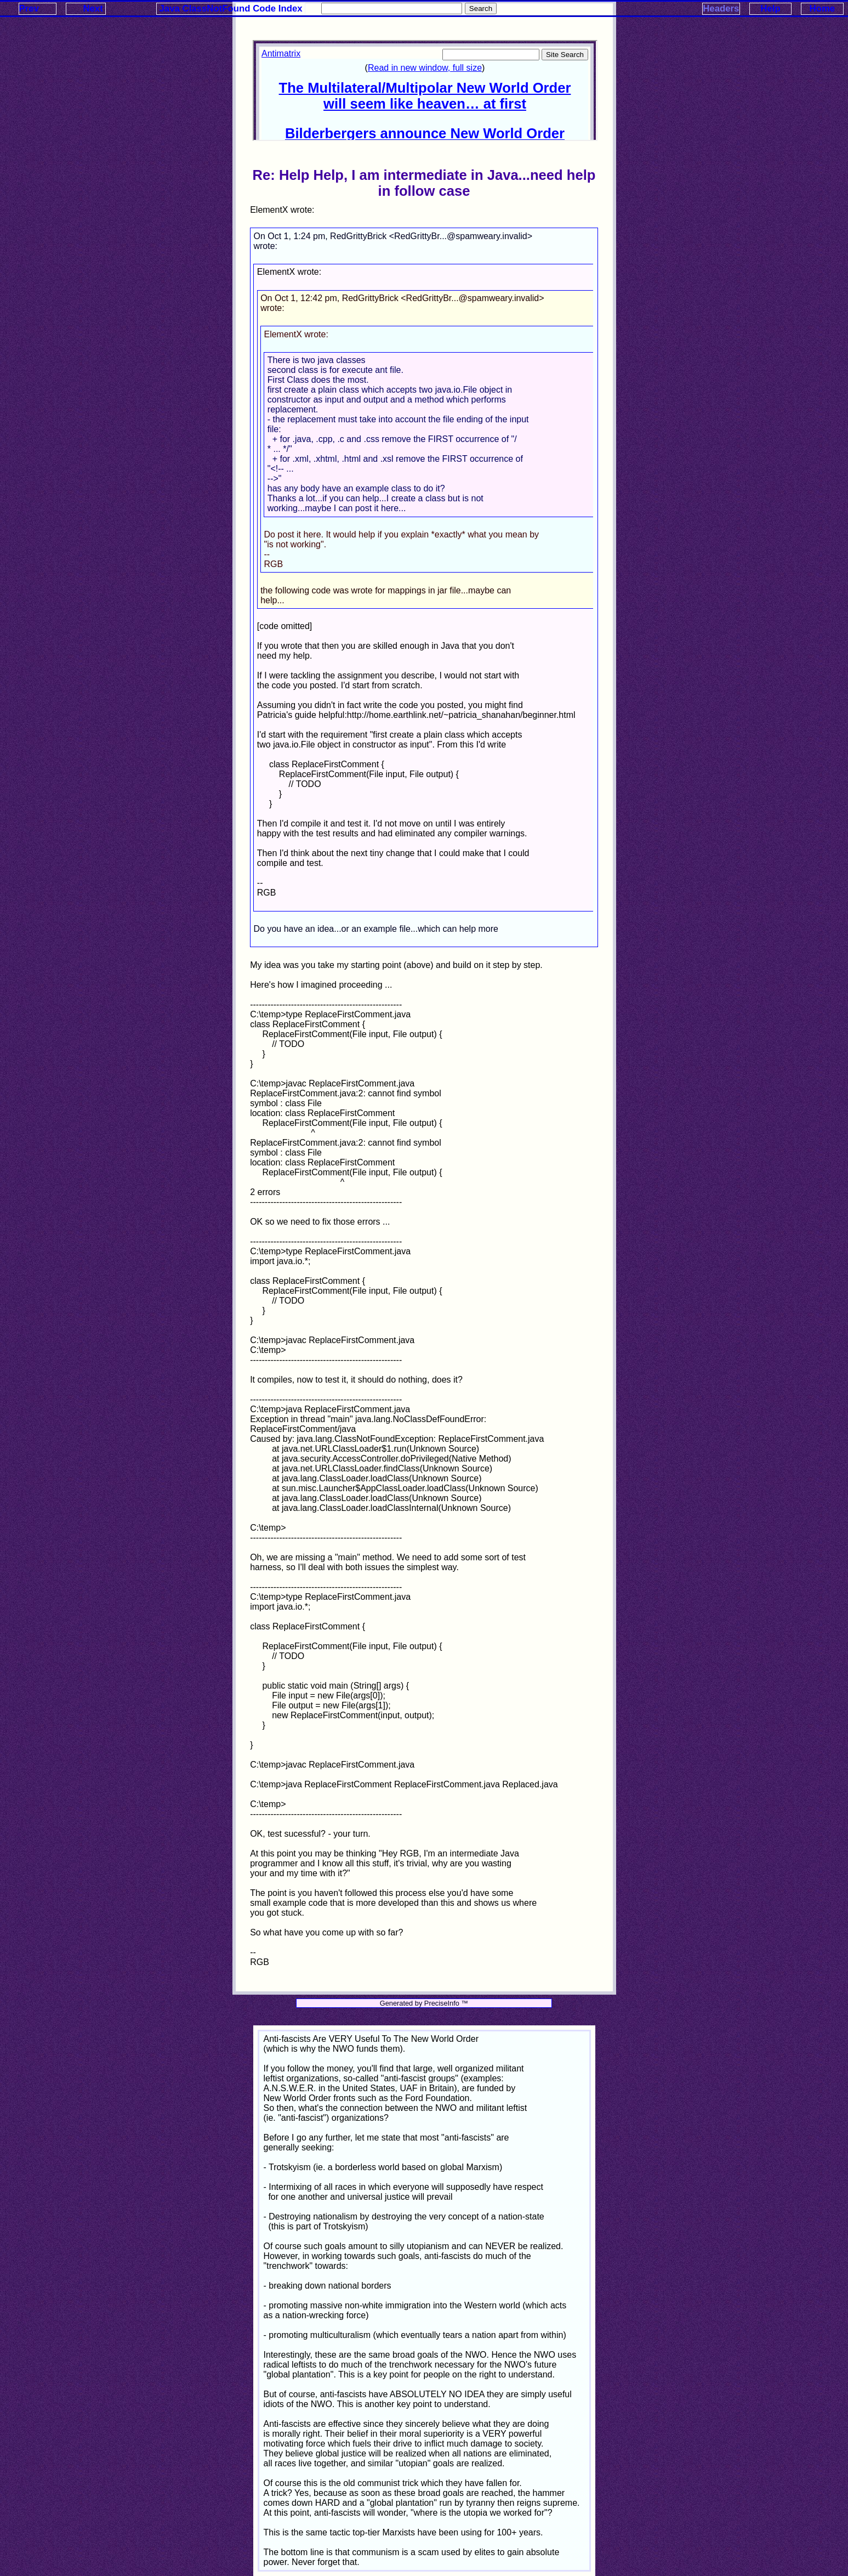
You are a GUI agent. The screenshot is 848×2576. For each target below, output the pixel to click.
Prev (29, 8)
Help (770, 8)
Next (93, 8)
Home (822, 8)
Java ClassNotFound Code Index (231, 8)
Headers (721, 8)
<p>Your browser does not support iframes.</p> (425, 90)
